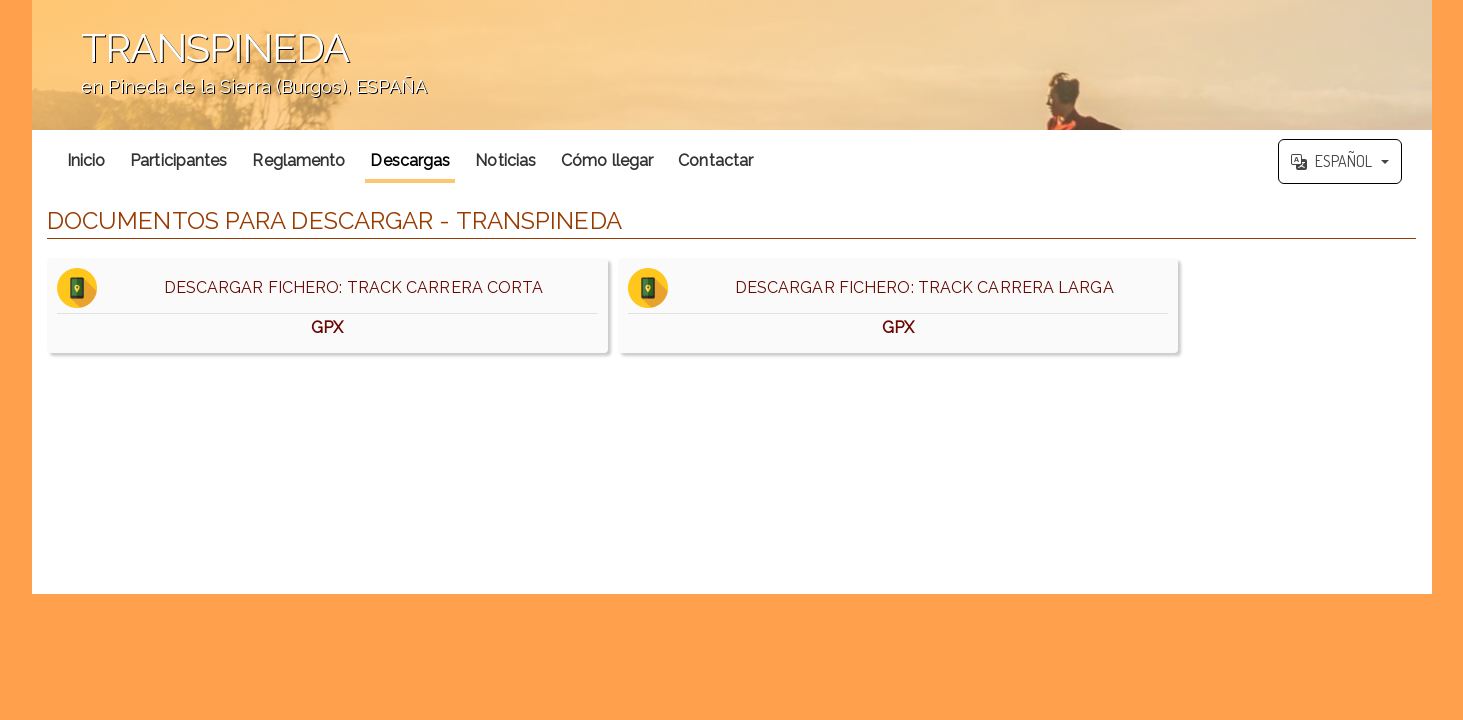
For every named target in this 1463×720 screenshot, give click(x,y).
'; (732, 65)
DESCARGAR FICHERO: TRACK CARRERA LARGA (898, 305)
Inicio (86, 160)
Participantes (178, 160)
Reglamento (298, 160)
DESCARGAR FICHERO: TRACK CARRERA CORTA (327, 305)
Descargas (410, 160)
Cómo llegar (607, 160)
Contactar (715, 160)
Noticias (505, 160)
